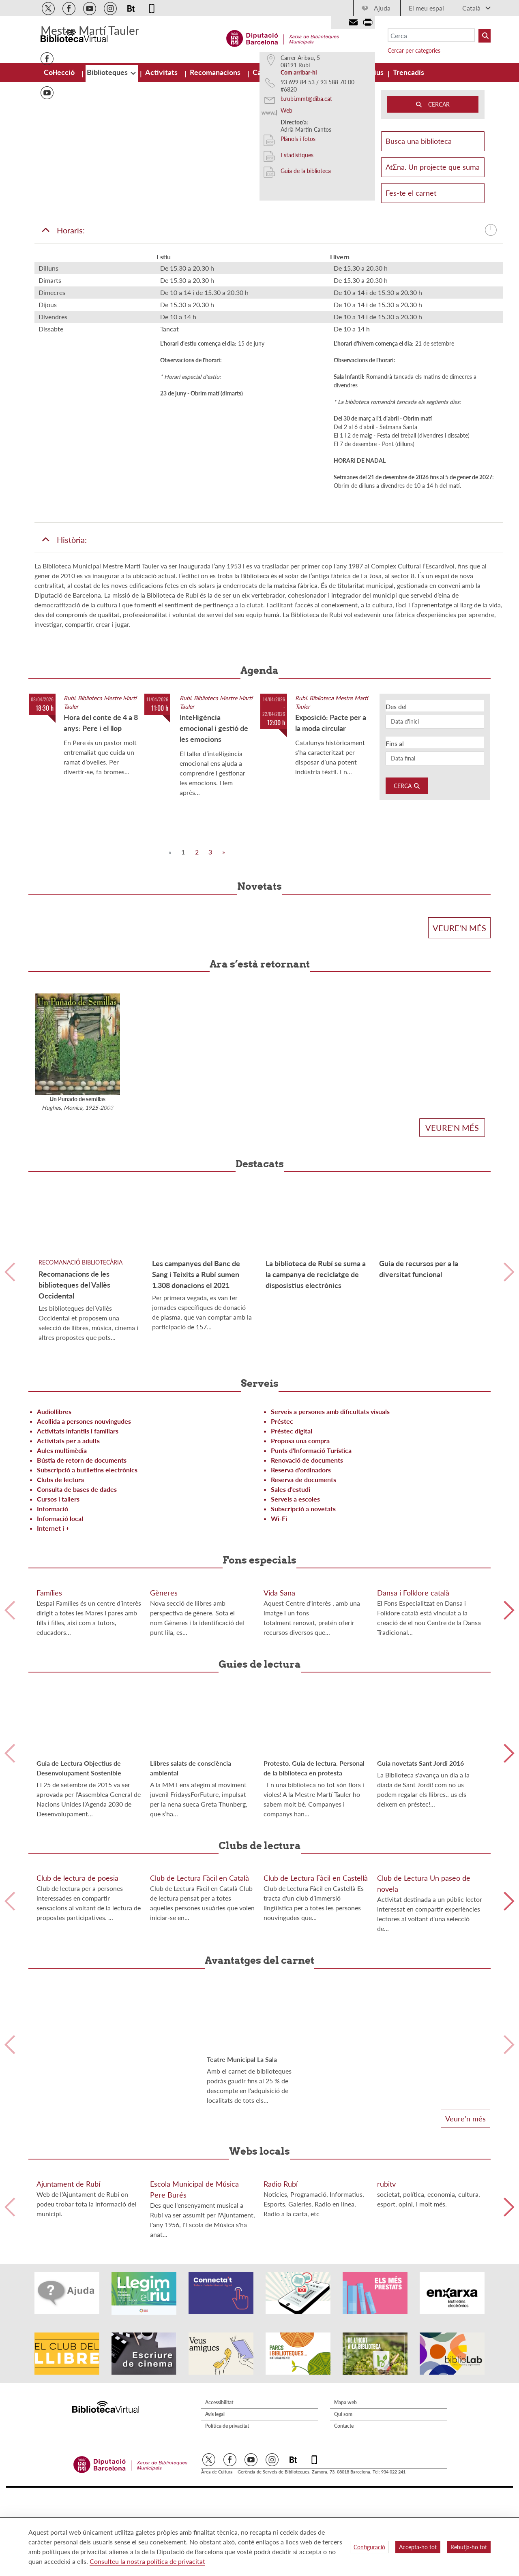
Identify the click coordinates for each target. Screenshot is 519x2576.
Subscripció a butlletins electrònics (87, 1560)
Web (286, 200)
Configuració (369, 2547)
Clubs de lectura (60, 1569)
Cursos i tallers (58, 1589)
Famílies (49, 1744)
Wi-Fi (279, 1608)
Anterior (9, 1361)
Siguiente (509, 1361)
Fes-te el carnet (411, 282)
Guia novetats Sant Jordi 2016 (420, 1916)
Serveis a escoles (295, 1589)
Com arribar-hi (299, 162)
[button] (72, 216)
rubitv (386, 2462)
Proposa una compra (300, 1530)
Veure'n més (459, 1018)
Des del (396, 796)
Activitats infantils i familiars (77, 1521)
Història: (64, 629)
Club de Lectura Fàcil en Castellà (316, 2093)
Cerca (407, 875)
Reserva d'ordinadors (301, 1560)
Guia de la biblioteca (306, 260)
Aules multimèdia (62, 1540)
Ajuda (376, 8)
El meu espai (420, 8)
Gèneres (164, 1744)
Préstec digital (291, 1521)
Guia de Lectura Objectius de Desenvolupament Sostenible (78, 1920)
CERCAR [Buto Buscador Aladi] (433, 194)
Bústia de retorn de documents (82, 1550)
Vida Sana (279, 1744)
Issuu (47, 165)
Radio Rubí (281, 2461)
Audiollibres (54, 1501)
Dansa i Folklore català (413, 1744)
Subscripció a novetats (303, 1598)
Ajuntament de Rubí (68, 2461)
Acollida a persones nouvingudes (84, 1511)
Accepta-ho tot (418, 2547)
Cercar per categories (408, 50)
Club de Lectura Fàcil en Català (199, 2093)
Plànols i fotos (298, 228)
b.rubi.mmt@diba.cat (306, 188)
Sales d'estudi (290, 1579)
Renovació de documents (307, 1550)
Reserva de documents (303, 1569)
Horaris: (269, 320)
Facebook (47, 148)
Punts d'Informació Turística (311, 1540)
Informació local (60, 1608)
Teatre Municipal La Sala (242, 2275)
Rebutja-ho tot (468, 2547)
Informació (52, 1598)
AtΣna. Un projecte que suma (433, 256)
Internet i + (53, 1618)
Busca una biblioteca (433, 231)
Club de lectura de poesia (77, 2092)
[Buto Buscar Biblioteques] (478, 36)
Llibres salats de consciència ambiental (190, 1920)
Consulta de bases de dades (77, 1579)
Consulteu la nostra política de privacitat (147, 2561)
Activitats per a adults (68, 1530)
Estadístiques (297, 244)
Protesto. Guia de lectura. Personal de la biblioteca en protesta (314, 1920)
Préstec (282, 1511)
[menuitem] (54, 72)
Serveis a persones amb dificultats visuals (330, 1501)
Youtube (47, 182)
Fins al (395, 833)
